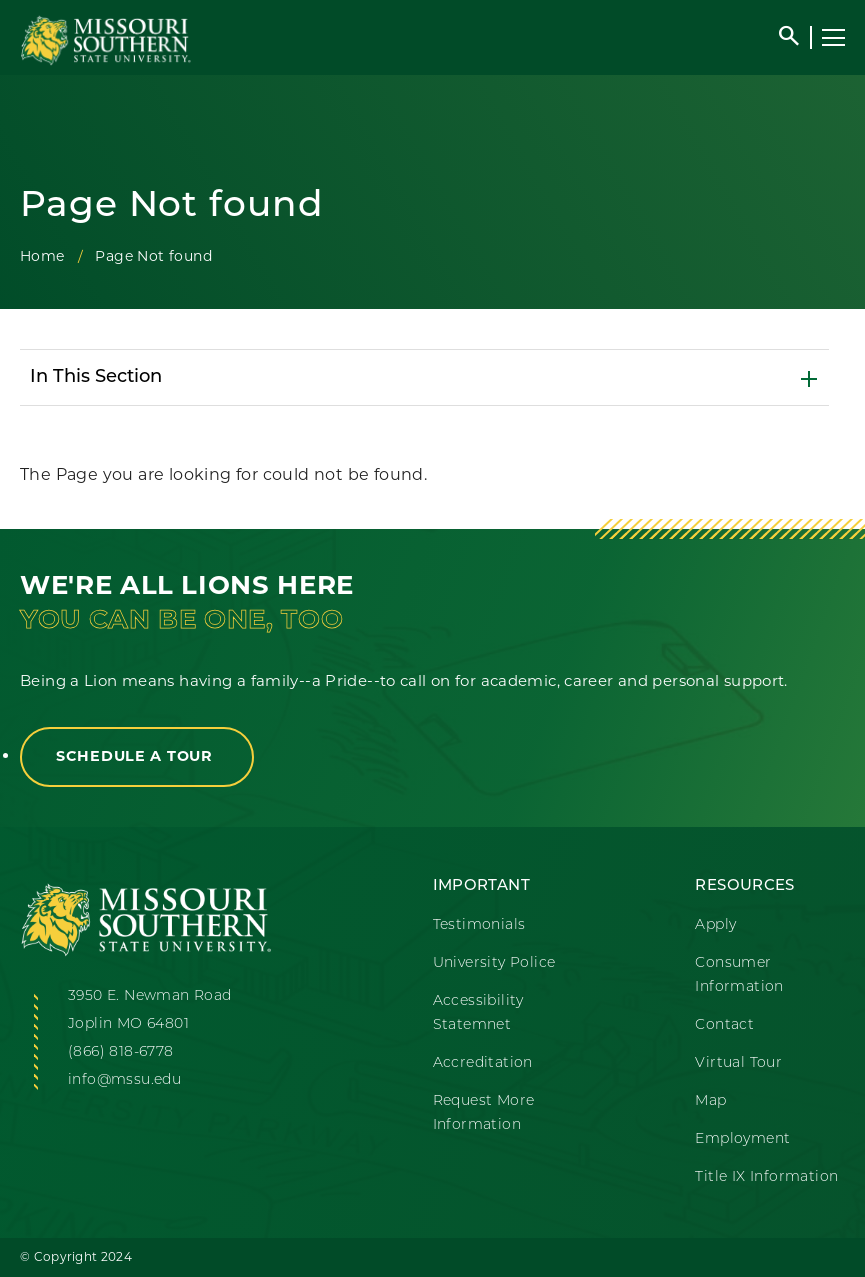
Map (710, 1101)
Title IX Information (766, 1177)
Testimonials (479, 925)
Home (42, 256)
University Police (494, 963)
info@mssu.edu (124, 1080)
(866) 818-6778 (121, 1052)
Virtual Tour (738, 1063)
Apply (715, 925)
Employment (742, 1139)
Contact (724, 1025)
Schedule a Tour (137, 756)
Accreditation (483, 1063)
